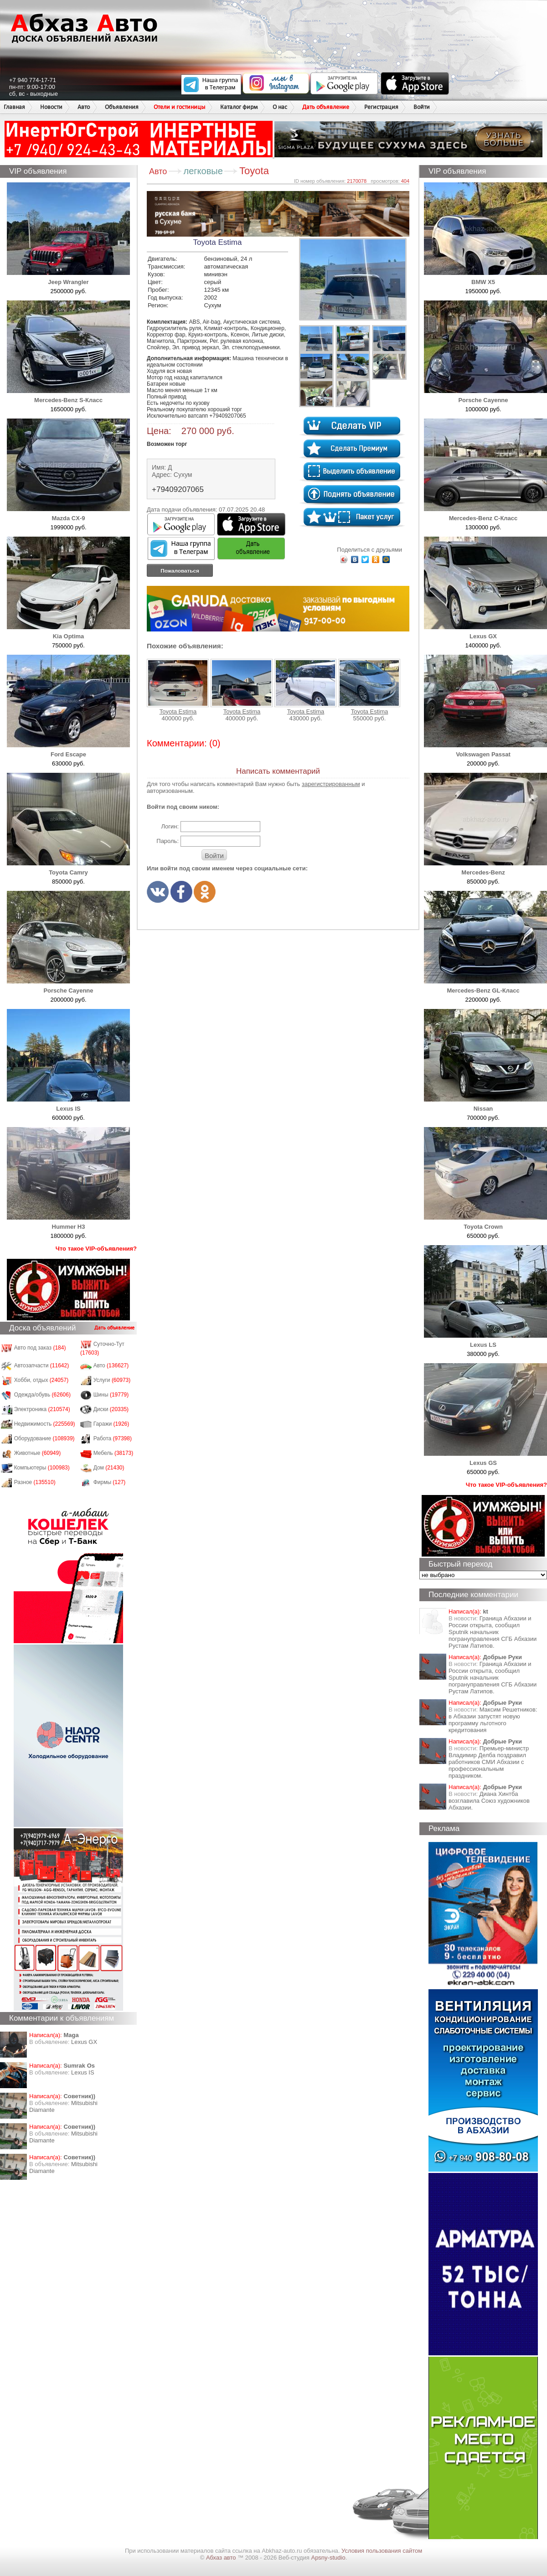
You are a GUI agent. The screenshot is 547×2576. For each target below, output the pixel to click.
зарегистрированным (331, 784)
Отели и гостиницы (179, 106)
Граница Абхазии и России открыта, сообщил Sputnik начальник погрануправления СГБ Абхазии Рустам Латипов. (493, 1632)
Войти (421, 106)
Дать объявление (325, 106)
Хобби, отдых (41, 1380)
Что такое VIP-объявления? (96, 1248)
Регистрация (381, 106)
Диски (111, 1409)
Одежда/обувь (42, 1394)
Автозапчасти (41, 1365)
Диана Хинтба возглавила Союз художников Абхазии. (489, 1800)
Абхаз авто (221, 2557)
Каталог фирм (239, 106)
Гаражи (111, 1424)
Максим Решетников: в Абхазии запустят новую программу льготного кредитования (493, 1719)
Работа (112, 1438)
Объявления (122, 106)
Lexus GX (84, 2041)
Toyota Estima (178, 687)
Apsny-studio (328, 2557)
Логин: (170, 826)
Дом (108, 1467)
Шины (111, 1394)
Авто (83, 106)
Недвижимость (44, 1424)
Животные (37, 1453)
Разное (35, 1482)
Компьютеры (42, 1467)
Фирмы (109, 1482)
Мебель (113, 1453)
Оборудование (44, 1438)
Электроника (42, 1409)
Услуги (112, 1380)
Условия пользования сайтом (381, 2550)
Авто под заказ (40, 1348)
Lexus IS (82, 2072)
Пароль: (167, 841)
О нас (280, 106)
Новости (51, 106)
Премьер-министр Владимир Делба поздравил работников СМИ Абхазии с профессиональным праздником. (489, 1762)
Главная (14, 106)
